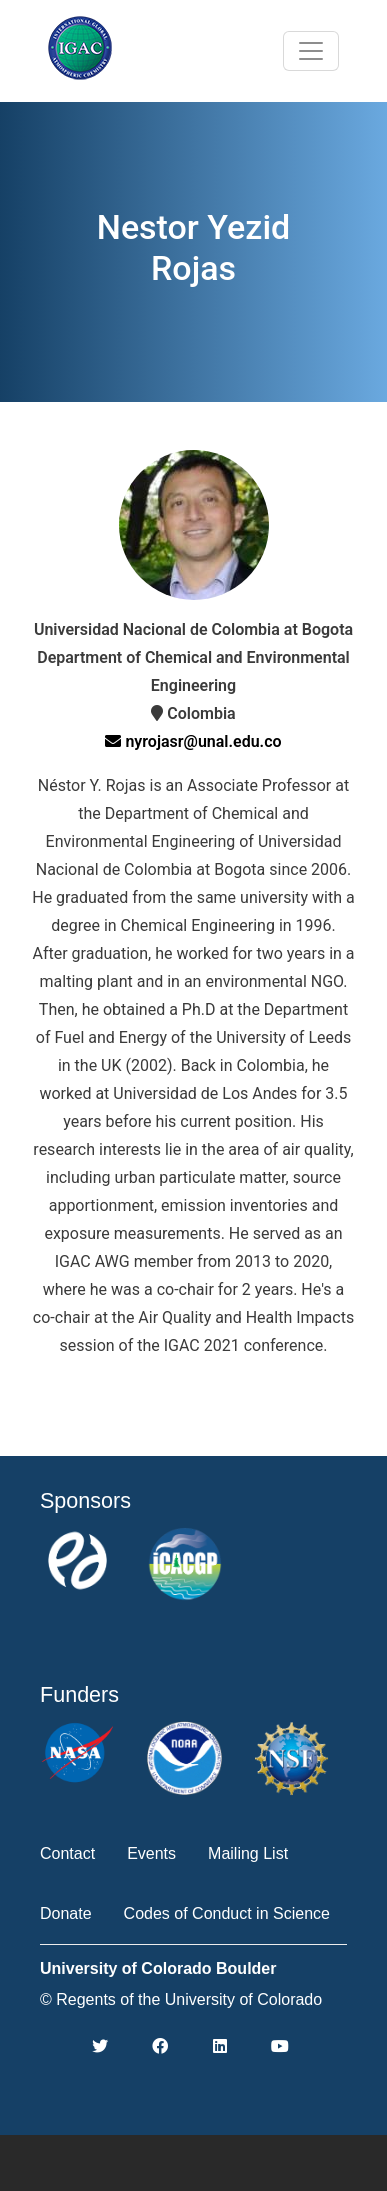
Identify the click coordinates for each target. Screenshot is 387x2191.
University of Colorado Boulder (158, 1968)
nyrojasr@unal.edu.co (193, 741)
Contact (67, 1853)
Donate (66, 1913)
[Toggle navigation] (311, 51)
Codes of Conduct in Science (227, 1913)
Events (151, 1853)
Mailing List (248, 1853)
